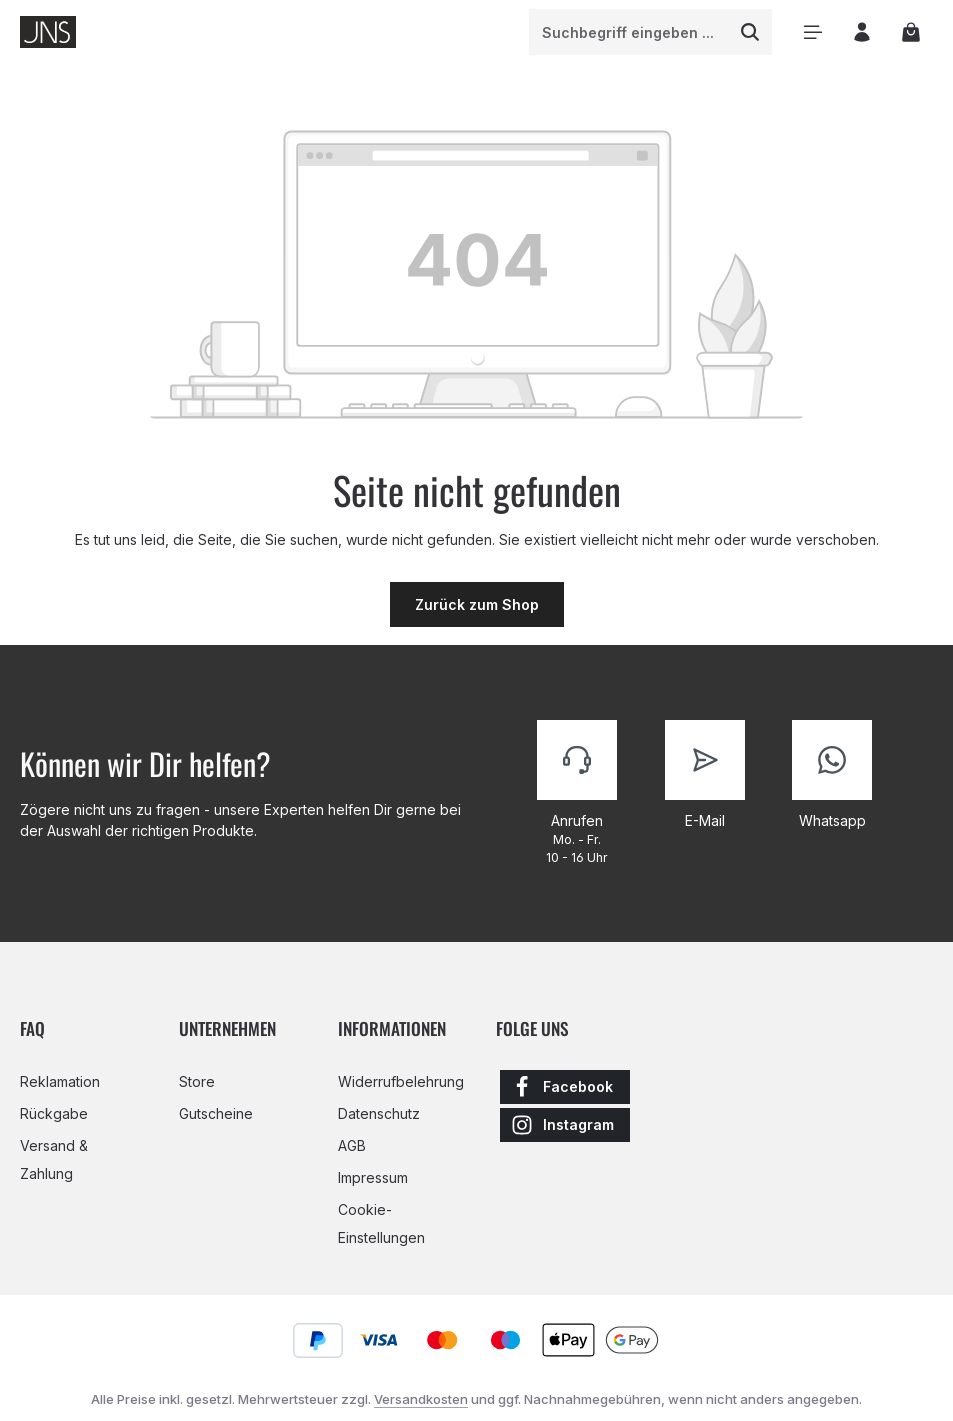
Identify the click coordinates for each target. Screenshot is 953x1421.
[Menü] (812, 32)
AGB (352, 1145)
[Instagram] (565, 1125)
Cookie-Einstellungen (381, 1223)
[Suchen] (750, 32)
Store (197, 1081)
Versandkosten (421, 1399)
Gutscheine (216, 1113)
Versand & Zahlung (54, 1159)
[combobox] (629, 32)
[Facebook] (565, 1087)
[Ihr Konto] (861, 32)
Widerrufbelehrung (401, 1081)
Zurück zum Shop (477, 604)
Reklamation (60, 1081)
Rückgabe (54, 1113)
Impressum (373, 1177)
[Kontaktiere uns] (577, 793)
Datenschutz (379, 1113)
